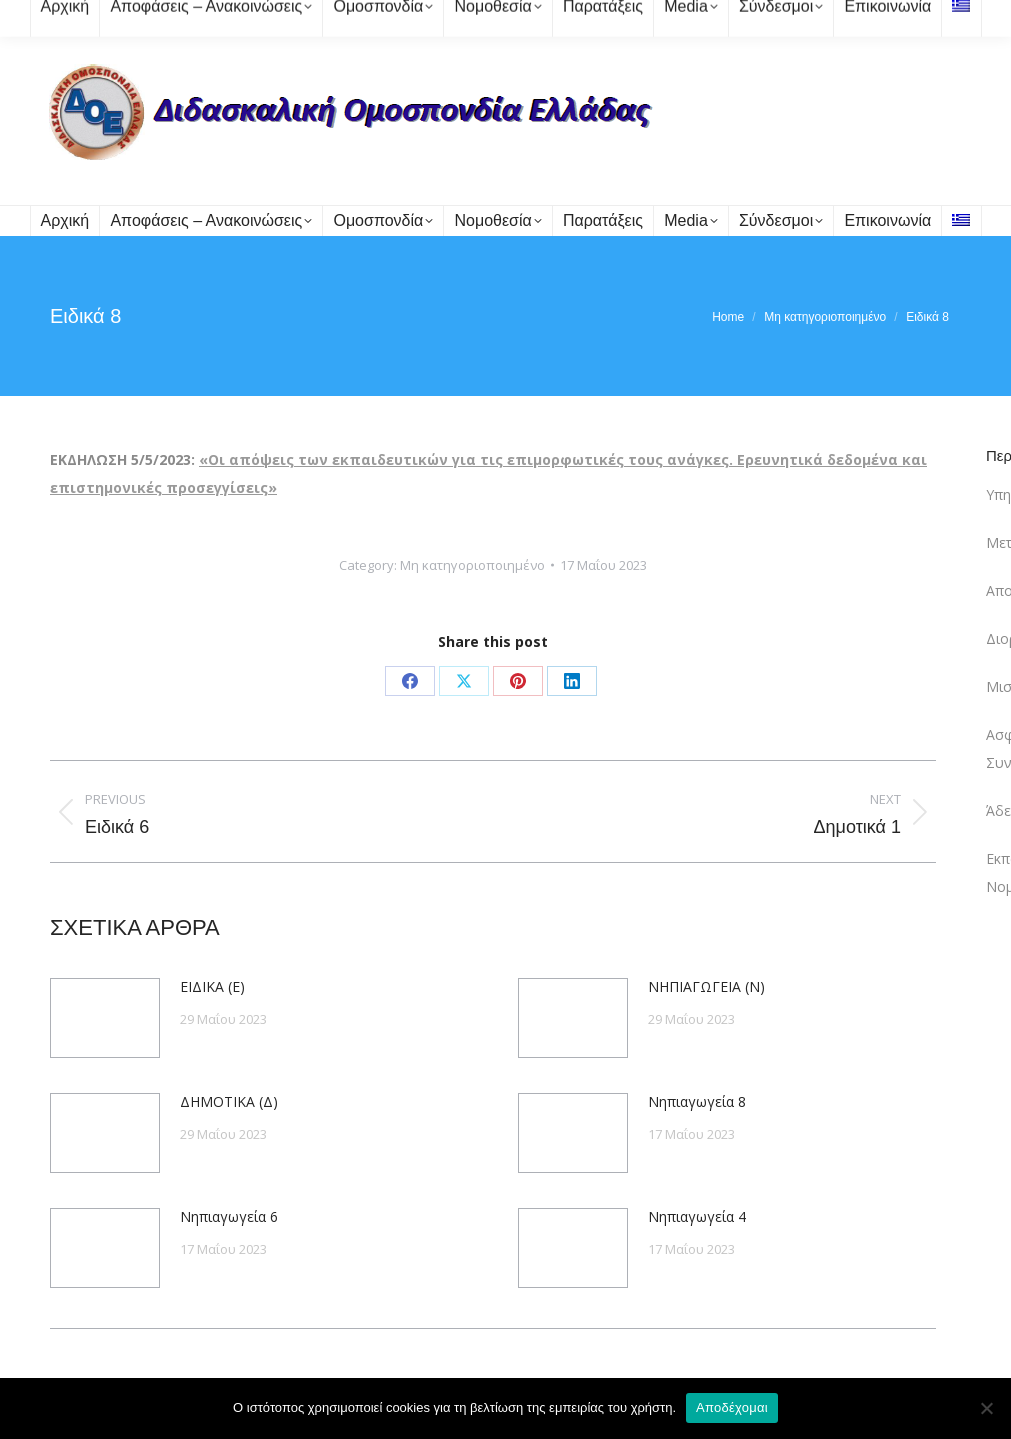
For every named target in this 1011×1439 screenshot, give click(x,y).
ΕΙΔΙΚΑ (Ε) (212, 986)
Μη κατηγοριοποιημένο (472, 565)
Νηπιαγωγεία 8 (697, 1101)
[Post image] (105, 1018)
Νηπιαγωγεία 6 (229, 1216)
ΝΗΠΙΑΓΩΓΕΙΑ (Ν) (706, 986)
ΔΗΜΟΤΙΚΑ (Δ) (229, 1101)
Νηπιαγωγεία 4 (697, 1216)
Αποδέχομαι (732, 1407)
